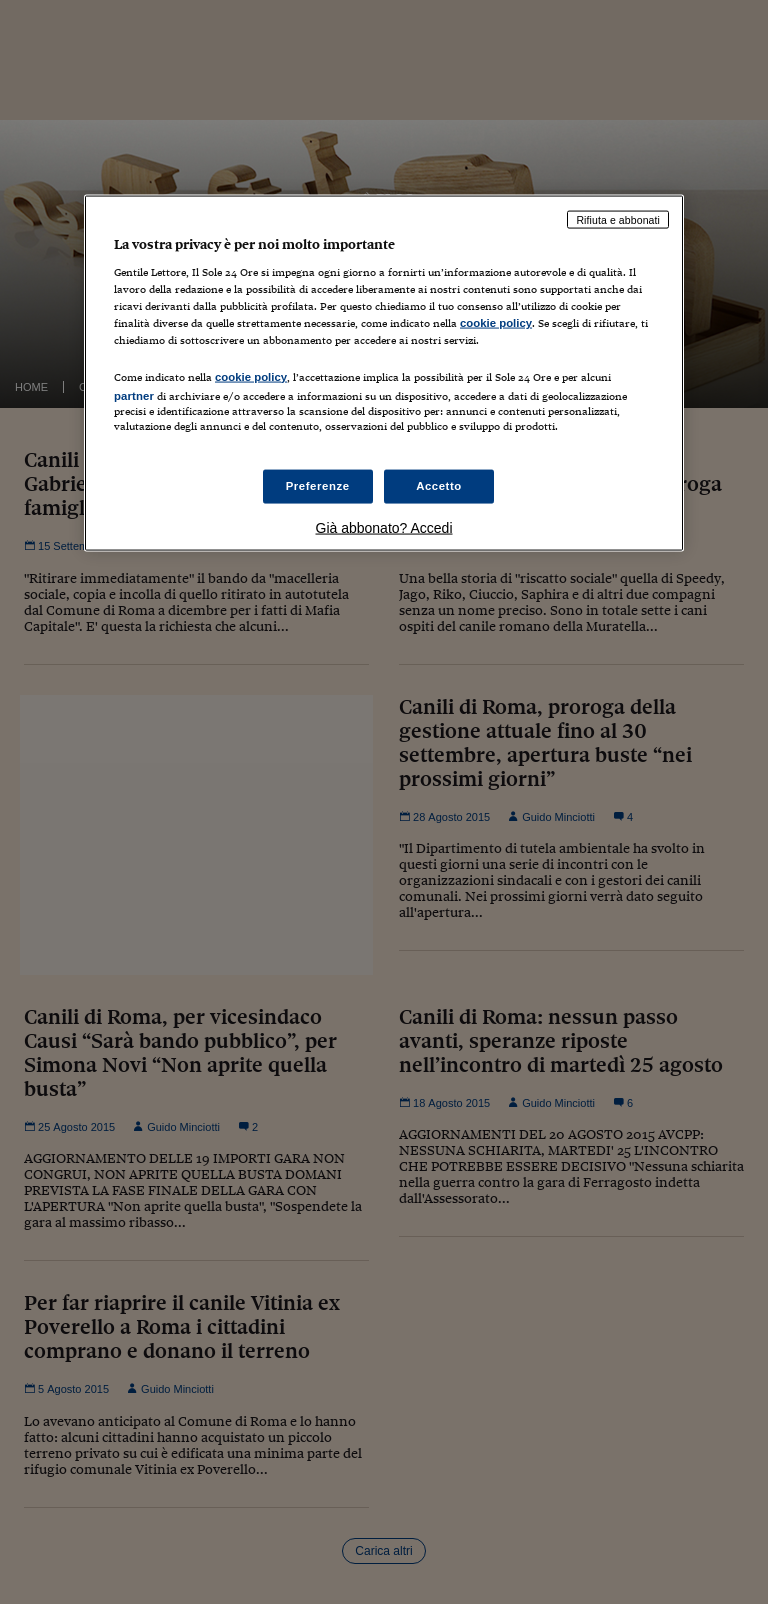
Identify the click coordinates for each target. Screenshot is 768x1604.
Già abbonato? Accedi (384, 527)
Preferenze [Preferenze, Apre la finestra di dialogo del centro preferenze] (318, 485)
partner (134, 395)
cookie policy (496, 323)
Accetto (439, 485)
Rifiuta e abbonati (618, 219)
